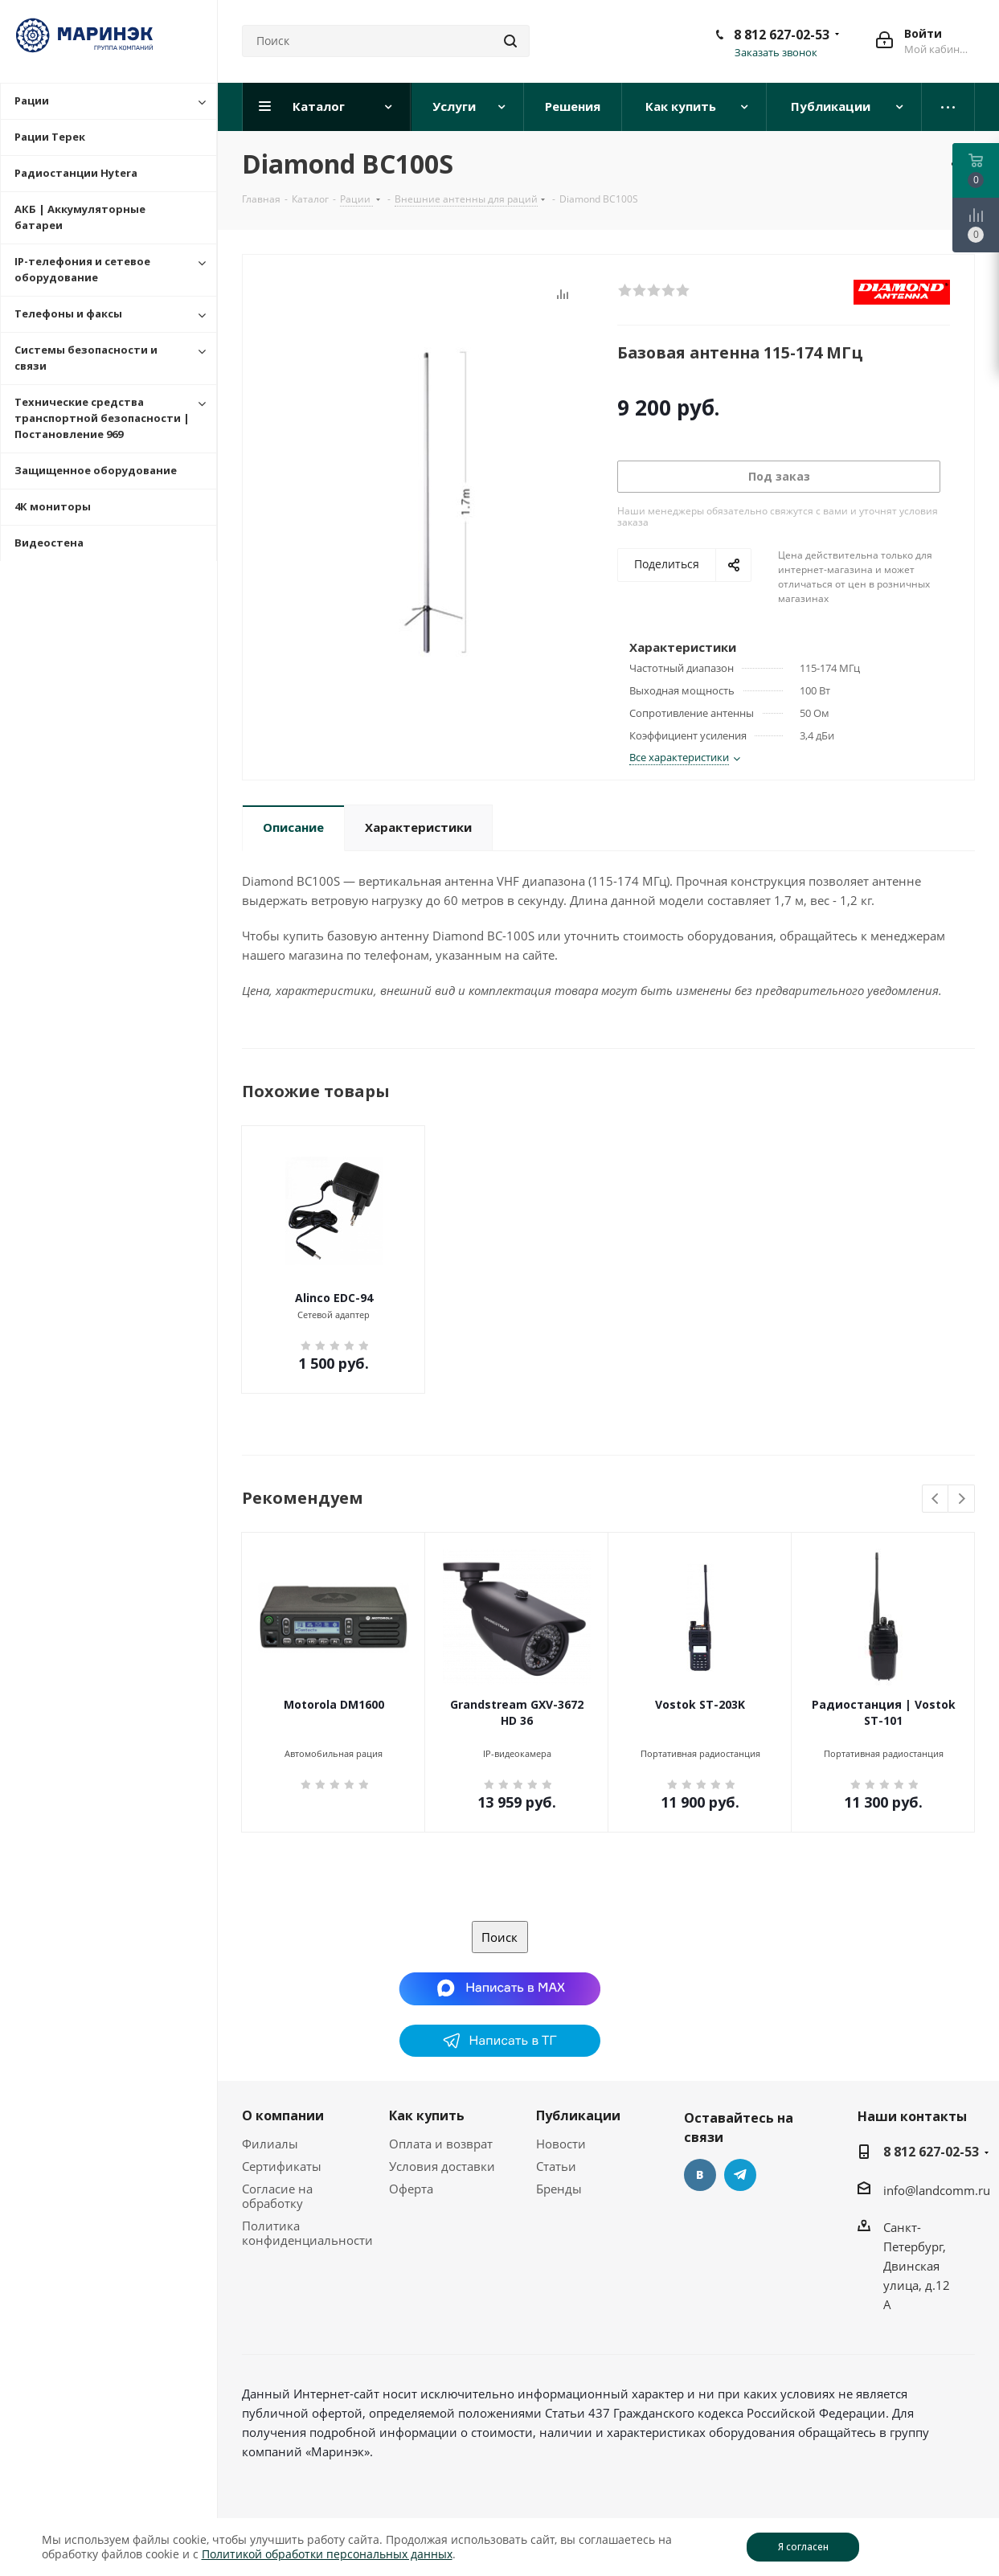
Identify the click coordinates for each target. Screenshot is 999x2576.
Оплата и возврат (441, 2144)
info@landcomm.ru (936, 2190)
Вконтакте (700, 2175)
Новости (561, 2144)
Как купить (427, 2115)
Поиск (499, 1937)
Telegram (740, 2175)
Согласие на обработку (277, 2196)
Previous (936, 1499)
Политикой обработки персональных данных (327, 2554)
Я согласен (803, 2546)
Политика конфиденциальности (307, 2233)
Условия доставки (442, 2166)
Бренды (559, 2189)
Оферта (411, 2189)
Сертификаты (281, 2166)
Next (961, 1499)
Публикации (578, 2115)
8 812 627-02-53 (781, 34)
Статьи (556, 2166)
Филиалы (270, 2144)
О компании (283, 2115)
